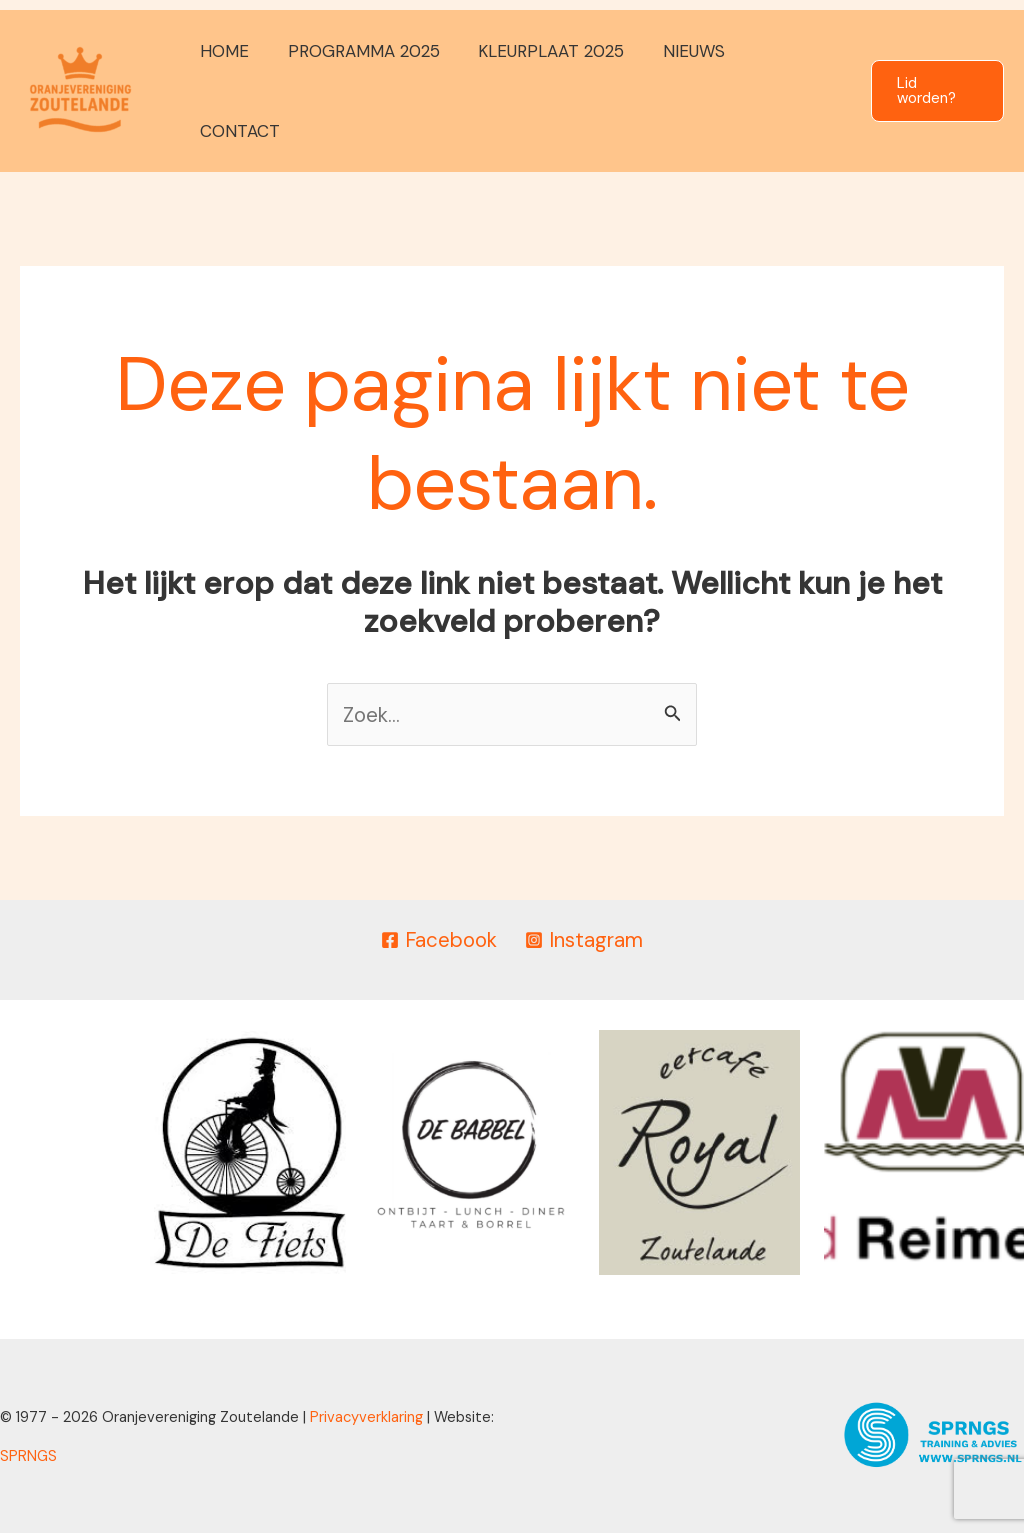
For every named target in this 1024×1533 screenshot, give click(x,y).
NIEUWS (687, 91)
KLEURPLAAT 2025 (549, 91)
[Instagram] (585, 940)
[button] (936, 91)
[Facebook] (438, 940)
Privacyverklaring (366, 1416)
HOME (231, 91)
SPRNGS (28, 1455)
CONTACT (792, 91)
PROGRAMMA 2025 (366, 91)
